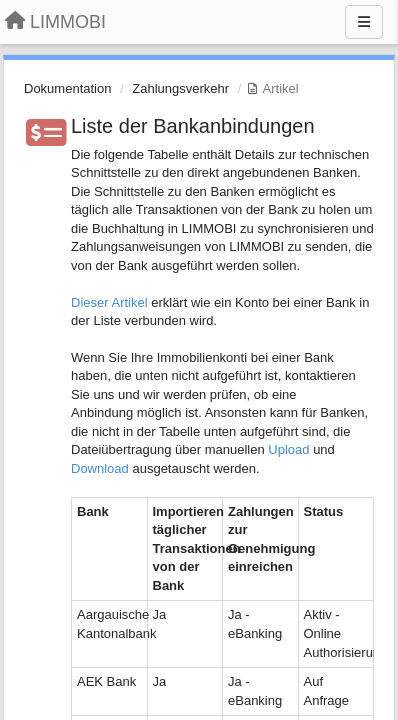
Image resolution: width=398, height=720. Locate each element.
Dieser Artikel (109, 302)
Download (100, 468)
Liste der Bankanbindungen (193, 126)
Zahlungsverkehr (180, 88)
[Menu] (364, 22)
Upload (288, 449)
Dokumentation (67, 88)
